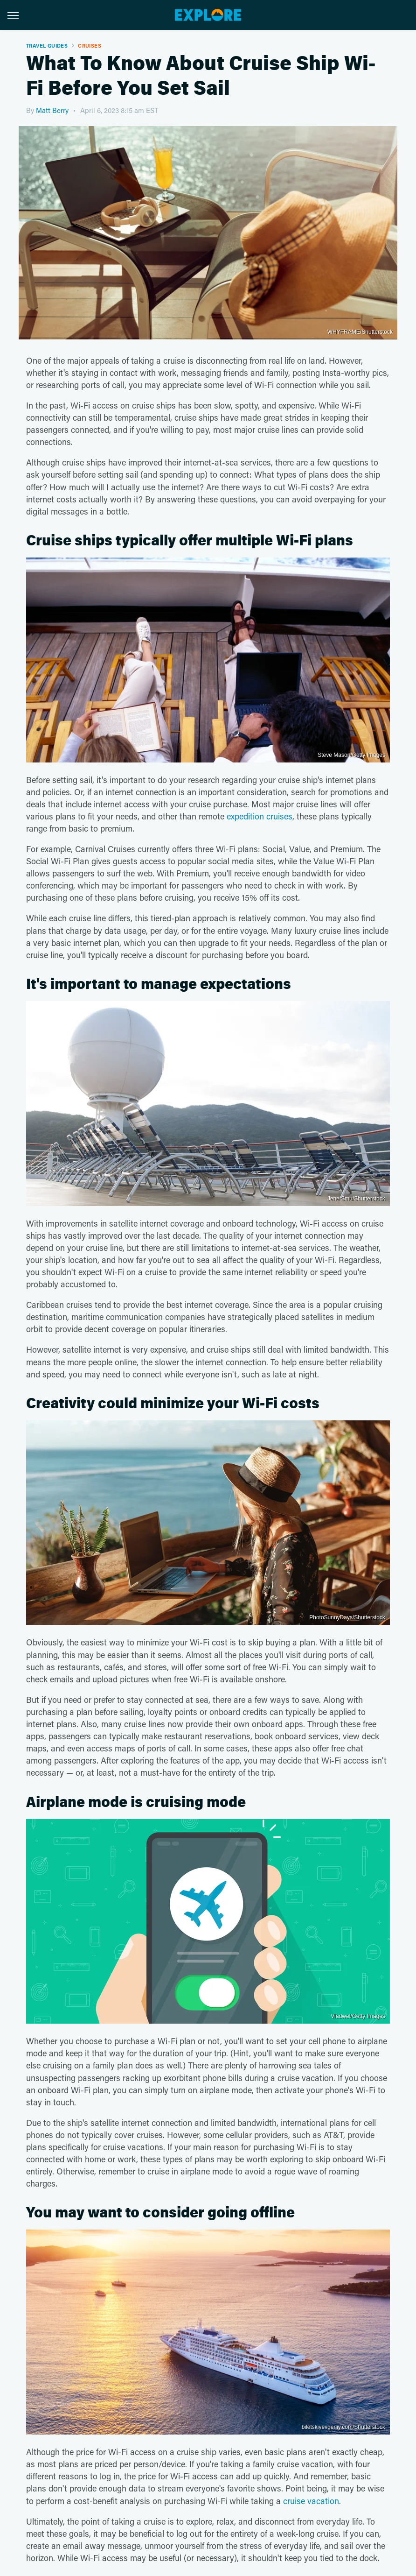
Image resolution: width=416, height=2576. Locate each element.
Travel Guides (47, 45)
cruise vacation (311, 2500)
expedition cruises (259, 816)
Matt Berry (52, 110)
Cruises (89, 45)
